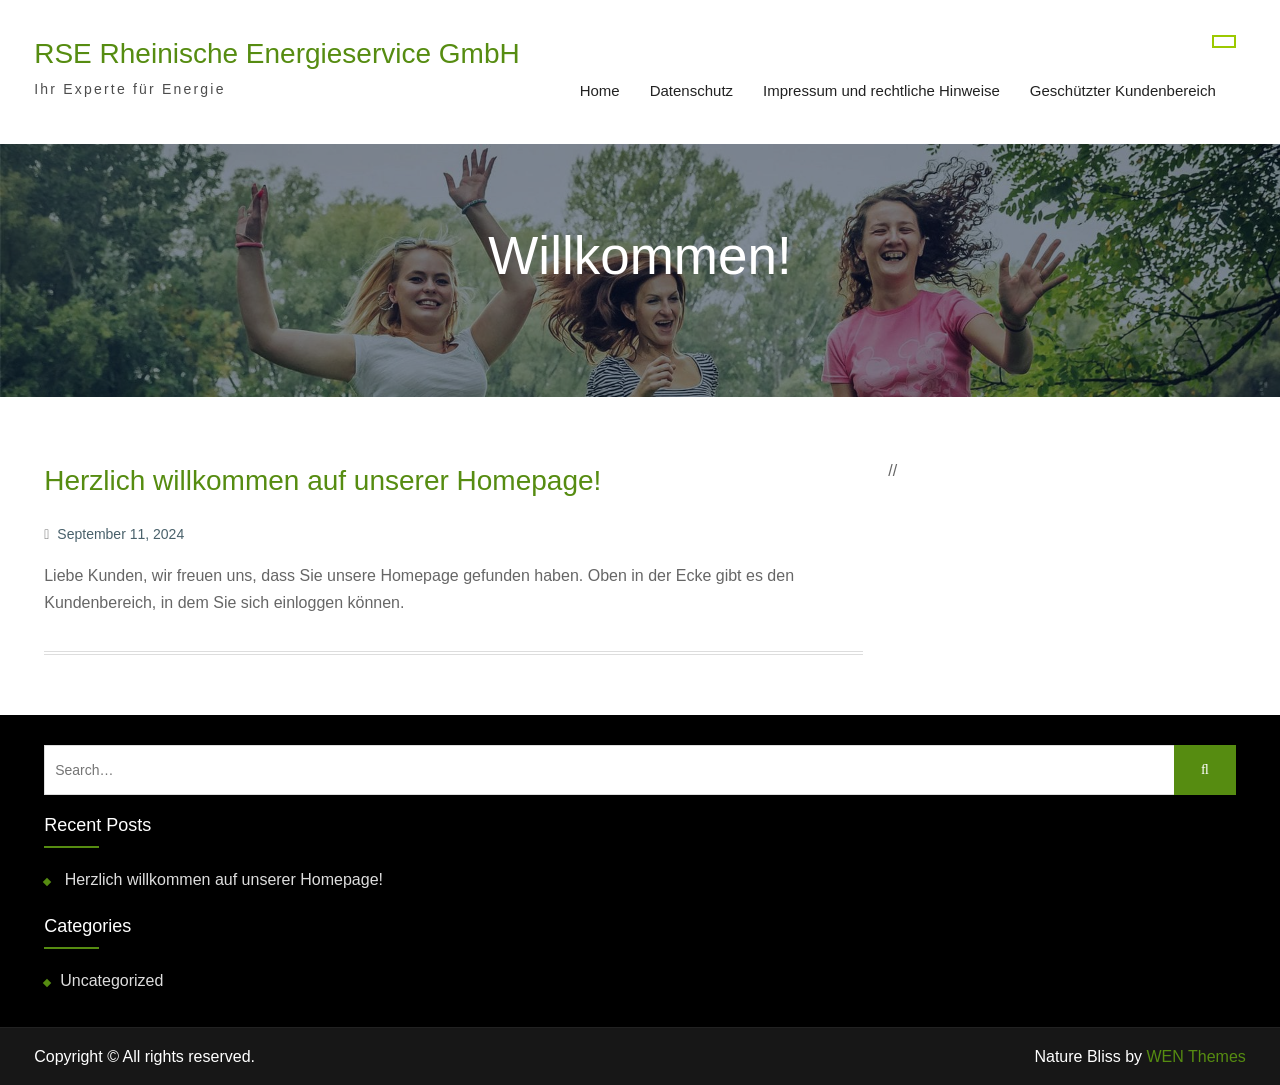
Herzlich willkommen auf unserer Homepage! (322, 480)
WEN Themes (1196, 1056)
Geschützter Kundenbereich (1123, 90)
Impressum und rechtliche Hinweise (881, 90)
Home (600, 90)
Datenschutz (691, 90)
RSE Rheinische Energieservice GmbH (277, 53)
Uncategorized (111, 980)
